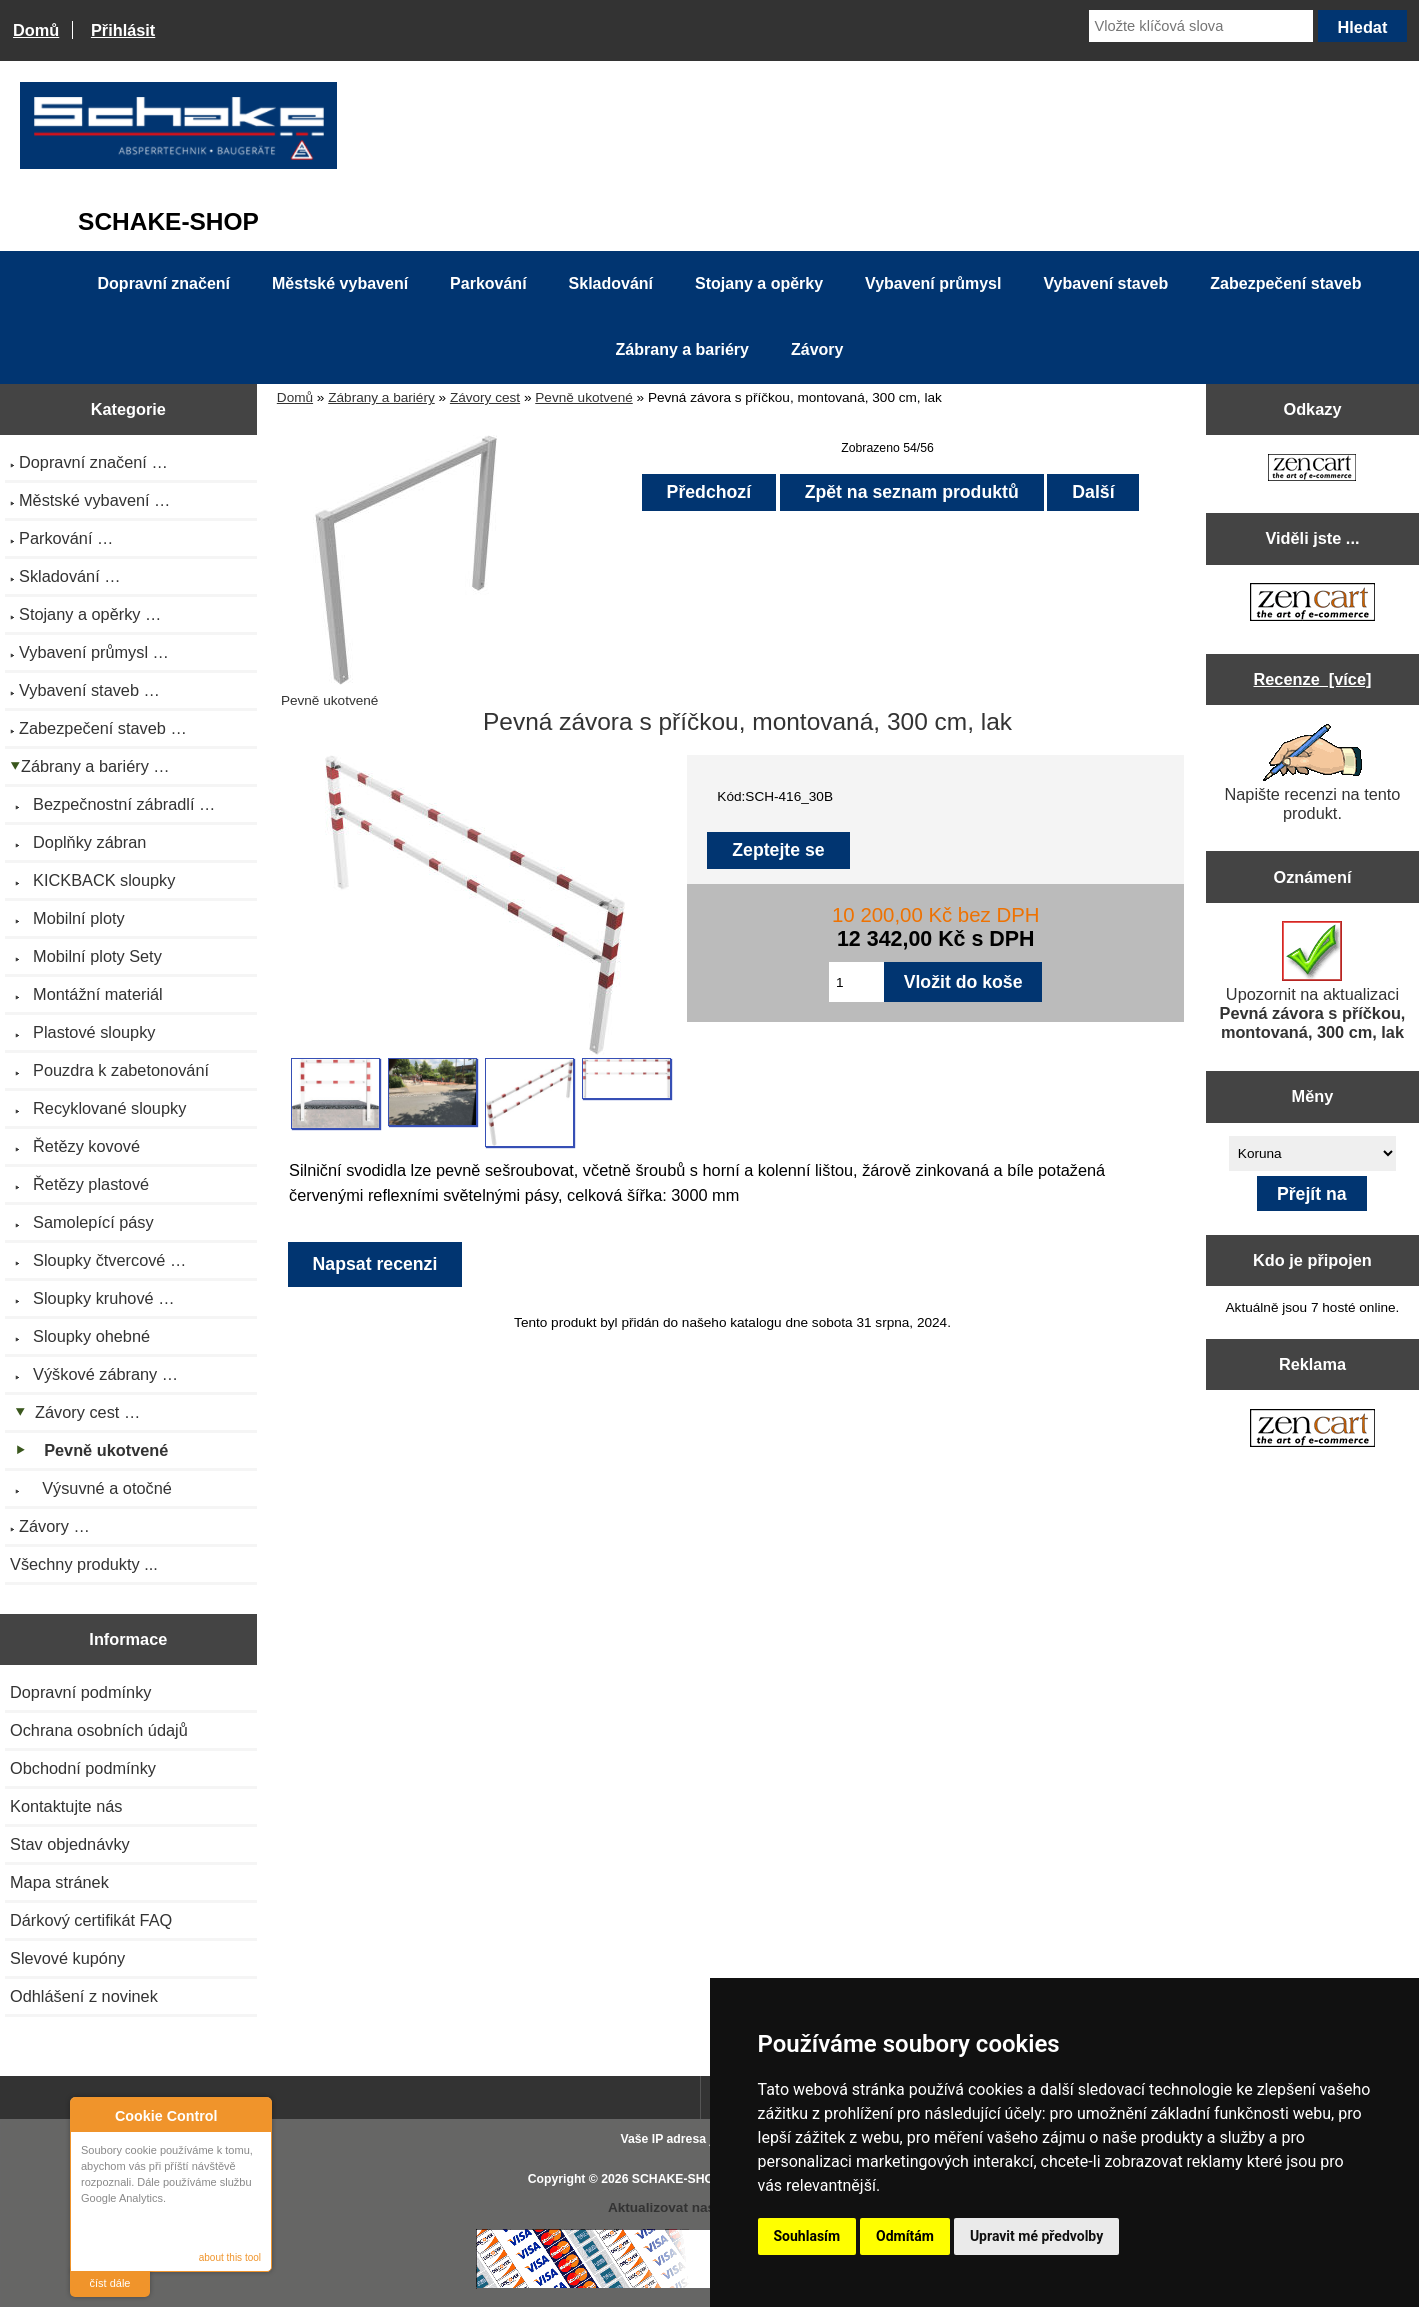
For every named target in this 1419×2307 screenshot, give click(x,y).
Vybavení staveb (1105, 283)
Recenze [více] (1313, 679)
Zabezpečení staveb (1285, 283)
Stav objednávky (70, 1844)
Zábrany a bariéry (381, 397)
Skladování (611, 283)
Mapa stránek (59, 1882)
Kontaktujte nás (66, 1806)
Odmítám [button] (905, 2236)
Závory (817, 349)
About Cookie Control (91, 2115)
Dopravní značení (164, 283)
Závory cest (485, 397)
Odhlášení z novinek (84, 1996)
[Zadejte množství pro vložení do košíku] (856, 982)
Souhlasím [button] (807, 2236)
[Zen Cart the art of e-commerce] (1312, 469)
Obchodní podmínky (83, 1768)
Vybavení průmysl (933, 283)
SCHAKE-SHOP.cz (684, 2179)
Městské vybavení (340, 283)
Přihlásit (123, 30)
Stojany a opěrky (759, 283)
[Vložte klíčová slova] (1200, 26)
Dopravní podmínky (80, 1692)
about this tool (230, 2257)
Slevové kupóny (67, 1958)
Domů (36, 30)
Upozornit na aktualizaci (1313, 981)
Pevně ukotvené (584, 397)
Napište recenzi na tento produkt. (1313, 773)
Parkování (488, 283)
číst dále (110, 2283)
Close (253, 2115)
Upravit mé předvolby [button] (1036, 2236)
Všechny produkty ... (84, 1564)
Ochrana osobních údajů (99, 1730)
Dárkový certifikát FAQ (91, 1920)
